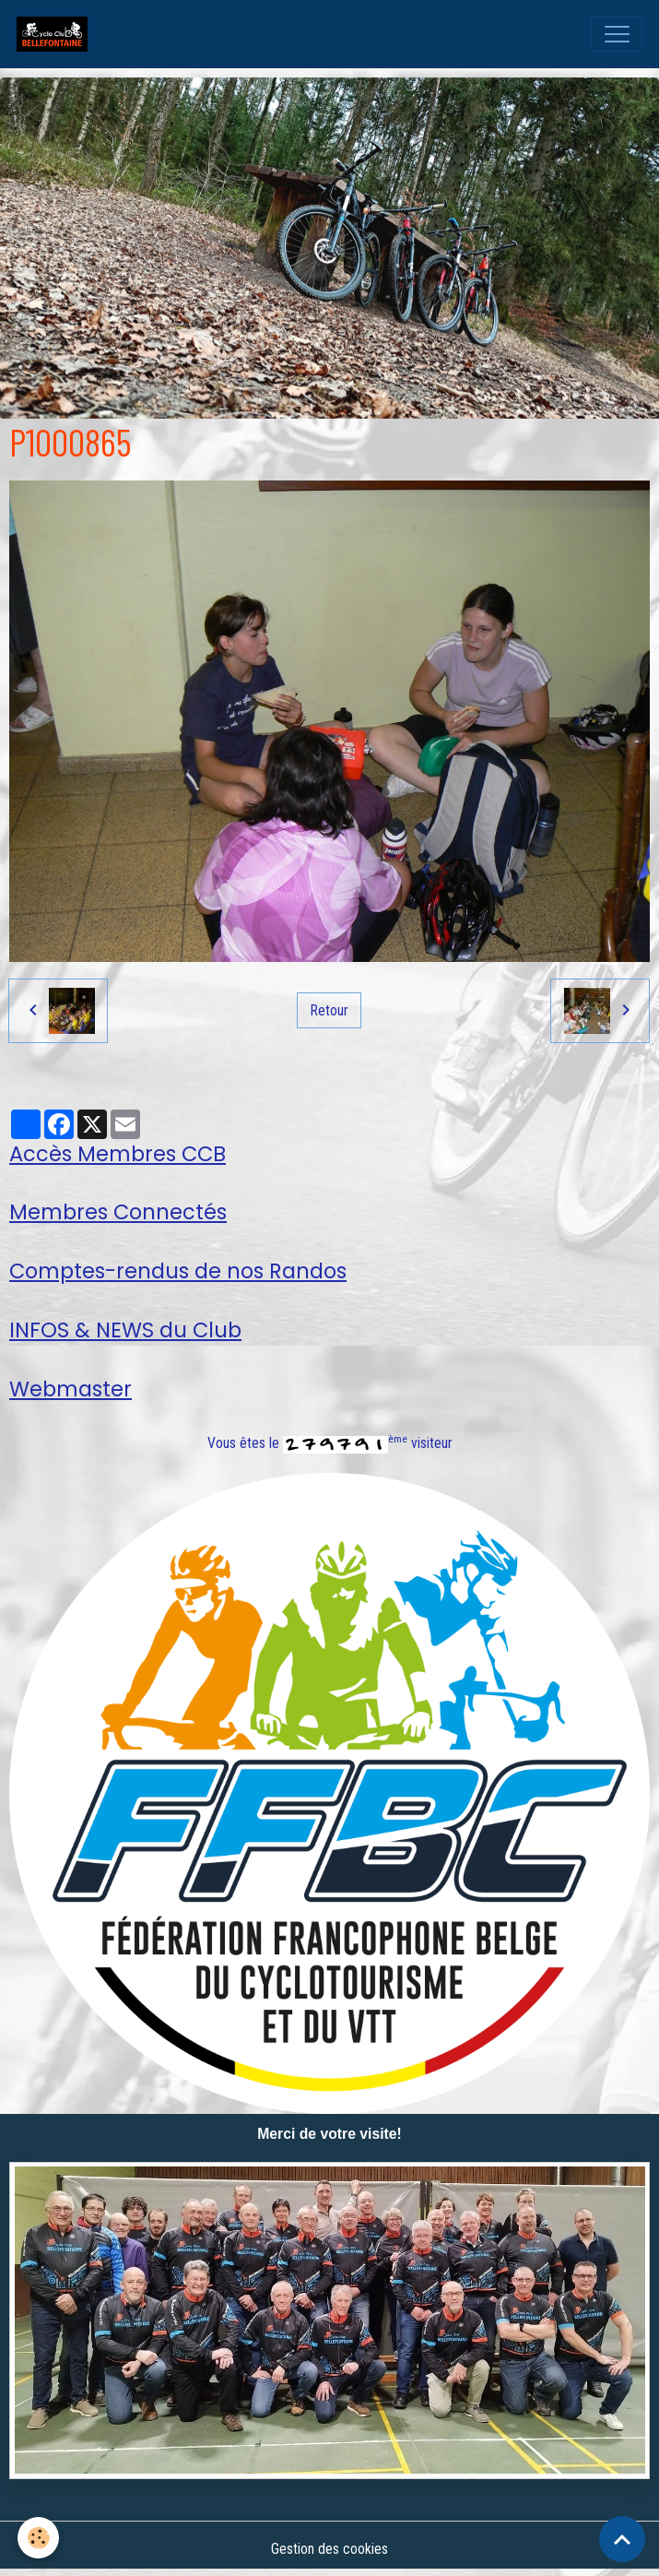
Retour (329, 1010)
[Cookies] (39, 2537)
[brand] (56, 34)
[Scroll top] (622, 2539)
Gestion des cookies (329, 2549)
